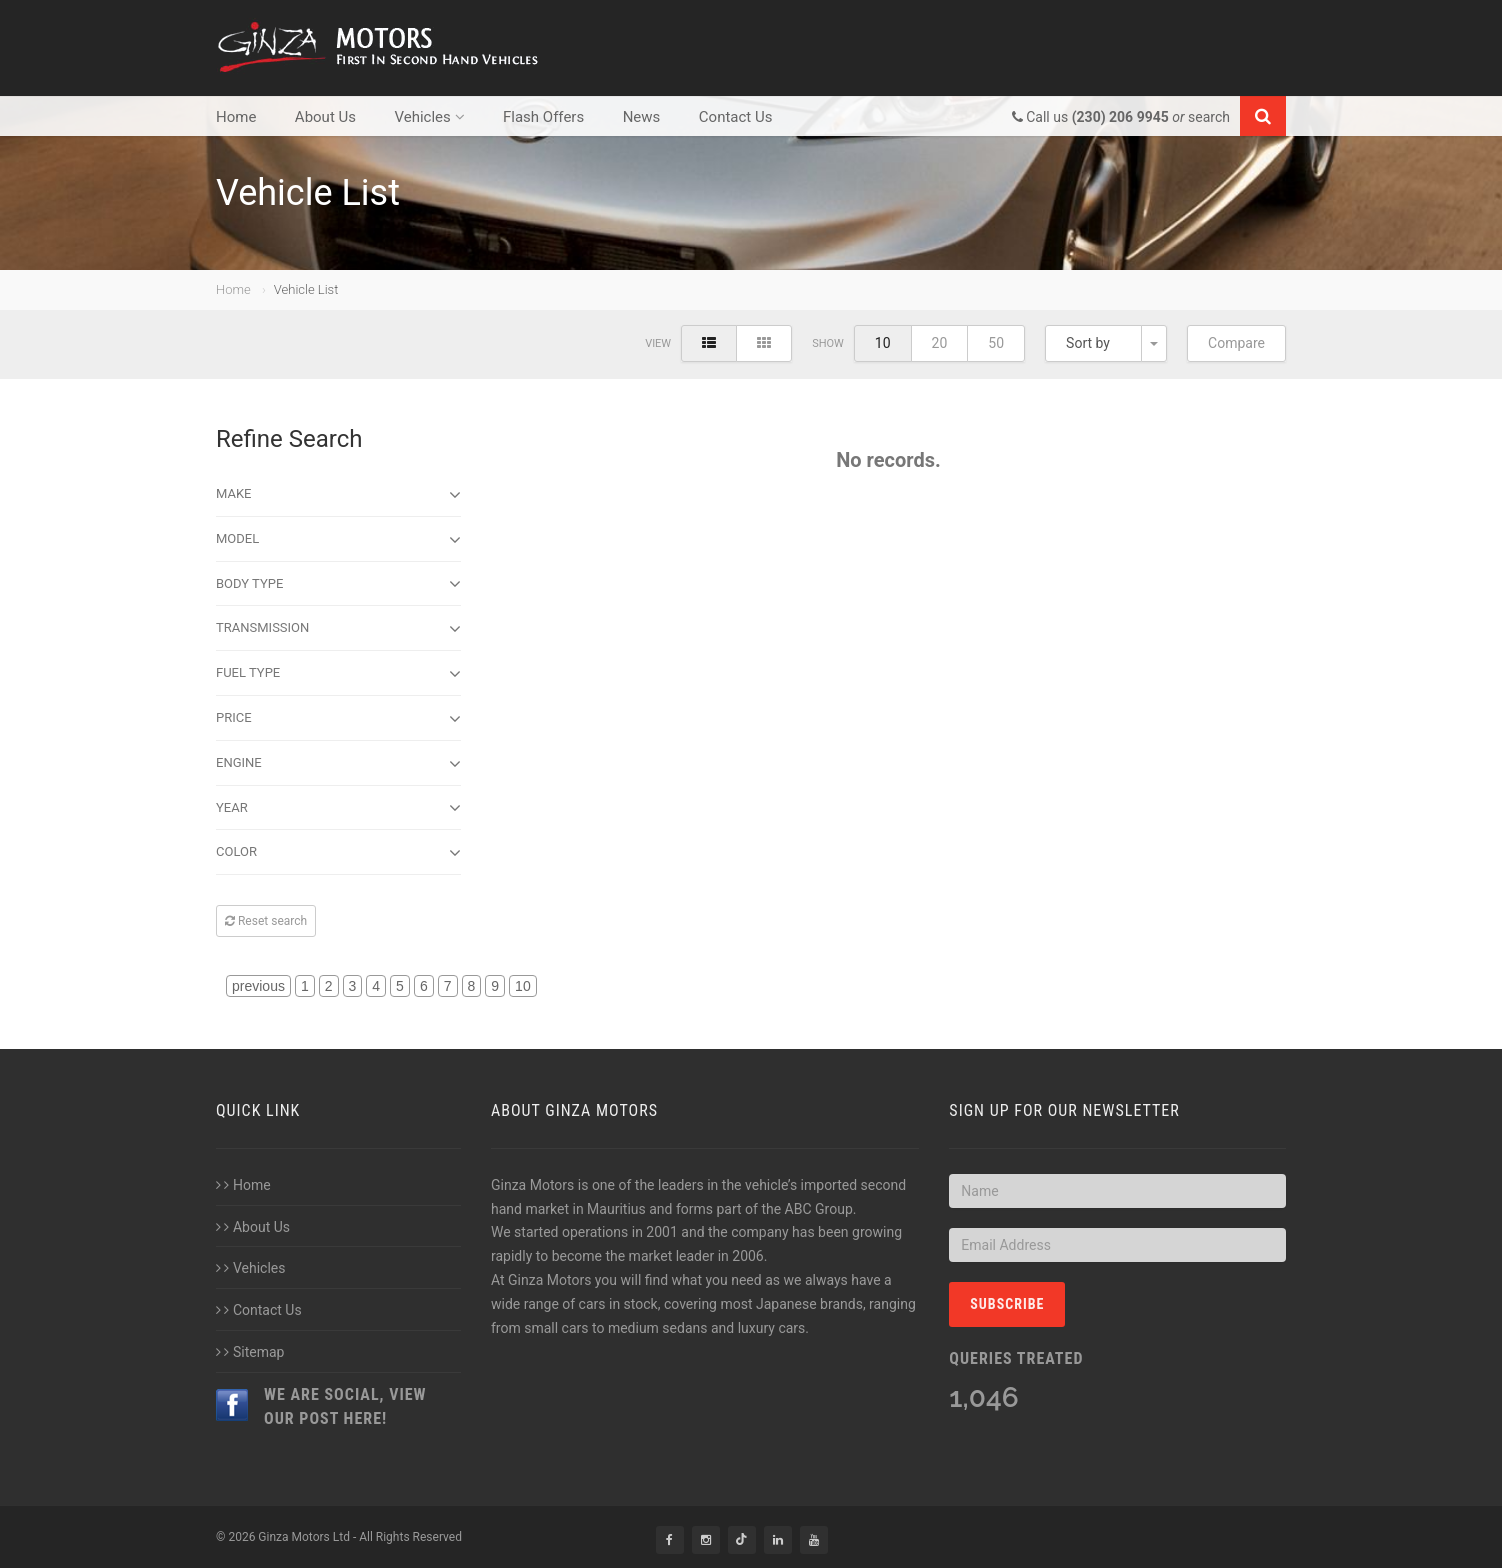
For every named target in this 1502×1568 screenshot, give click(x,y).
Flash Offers (543, 117)
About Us (325, 117)
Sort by (1088, 343)
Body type (338, 584)
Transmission (338, 629)
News (642, 117)
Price (338, 719)
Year (338, 808)
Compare (1236, 343)
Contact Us (736, 117)
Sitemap (250, 1352)
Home (236, 117)
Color (338, 853)
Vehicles (429, 117)
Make (338, 495)
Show (828, 343)
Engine (338, 764)
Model (338, 540)
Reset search (266, 921)
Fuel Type (338, 674)
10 (883, 343)
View (658, 343)
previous (258, 986)
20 (940, 343)
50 (996, 343)
